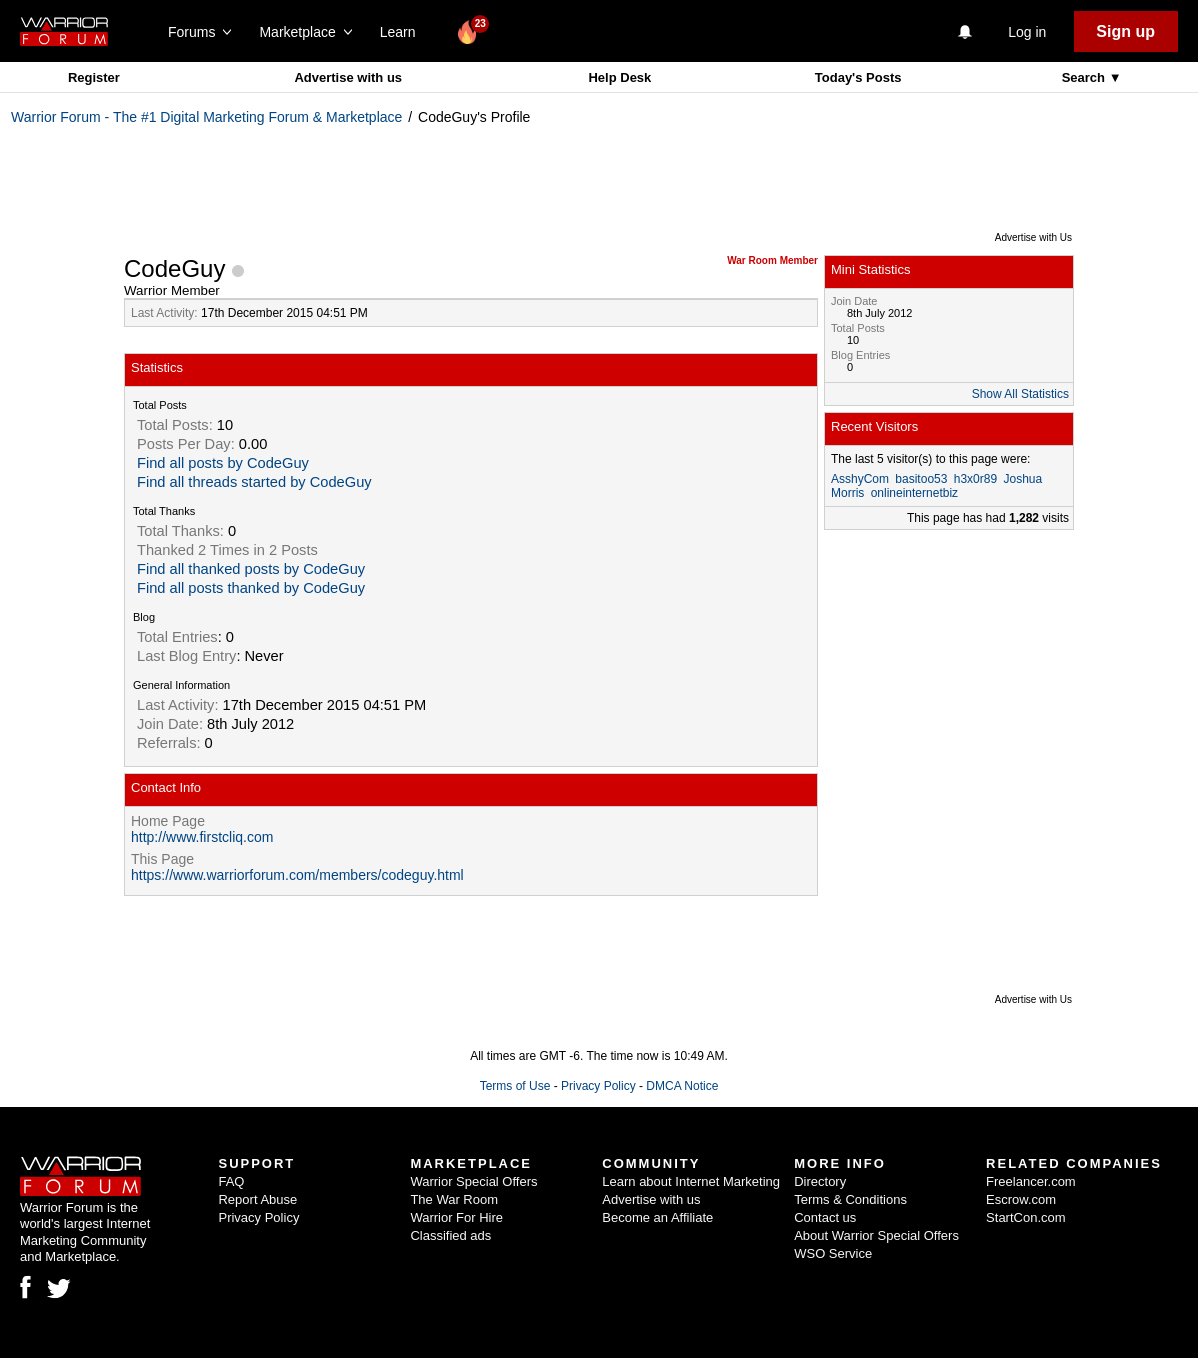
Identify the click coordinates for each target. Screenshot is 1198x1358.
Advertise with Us (1033, 237)
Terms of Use (515, 1086)
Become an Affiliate (657, 1217)
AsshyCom (860, 479)
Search (1085, 77)
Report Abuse (257, 1199)
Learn (403, 32)
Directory (820, 1181)
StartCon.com (1025, 1217)
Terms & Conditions (850, 1199)
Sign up (1125, 31)
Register (94, 77)
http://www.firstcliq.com (202, 837)
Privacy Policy (598, 1086)
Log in (1027, 32)
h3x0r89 (975, 479)
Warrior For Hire (456, 1217)
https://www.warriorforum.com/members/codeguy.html (297, 875)
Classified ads (450, 1235)
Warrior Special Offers (473, 1181)
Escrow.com (1021, 1199)
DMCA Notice (682, 1086)
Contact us (825, 1217)
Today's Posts (858, 77)
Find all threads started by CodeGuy (254, 482)
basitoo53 (921, 479)
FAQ (231, 1181)
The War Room (454, 1199)
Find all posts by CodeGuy (223, 463)
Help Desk (619, 77)
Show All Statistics (1020, 394)
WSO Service (833, 1253)
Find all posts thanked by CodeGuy (251, 588)
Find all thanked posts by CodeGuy (251, 569)
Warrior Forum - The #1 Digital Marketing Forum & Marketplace (206, 117)
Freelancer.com (1031, 1181)
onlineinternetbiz (914, 493)
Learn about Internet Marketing (691, 1181)
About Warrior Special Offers (876, 1235)
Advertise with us (348, 77)
